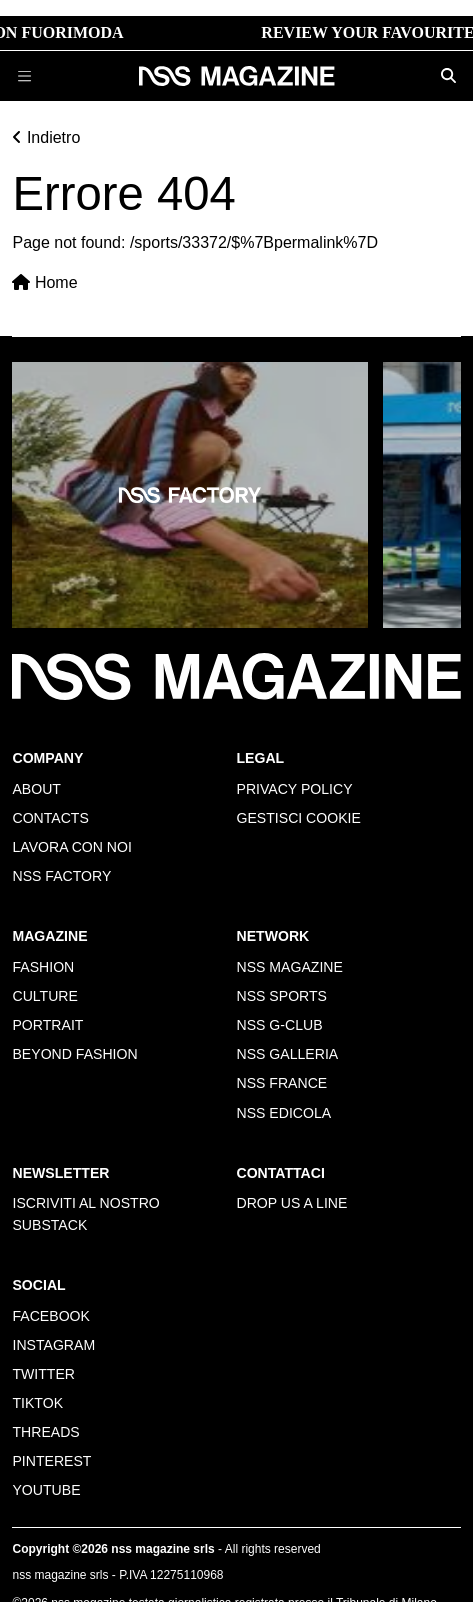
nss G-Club (280, 1025)
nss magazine (290, 967)
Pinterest (51, 1461)
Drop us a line (292, 1203)
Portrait (47, 1025)
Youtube (46, 1490)
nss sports (282, 996)
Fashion (43, 967)
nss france (282, 1083)
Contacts (50, 818)
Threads (45, 1432)
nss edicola (284, 1113)
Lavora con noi (71, 847)
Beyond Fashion (74, 1054)
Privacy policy (295, 789)
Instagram (53, 1345)
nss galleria (288, 1054)
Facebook (50, 1316)
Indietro (46, 137)
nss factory (61, 876)
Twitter (43, 1374)
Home (44, 282)
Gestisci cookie (299, 818)
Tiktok (37, 1403)
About (36, 789)
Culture (44, 996)
